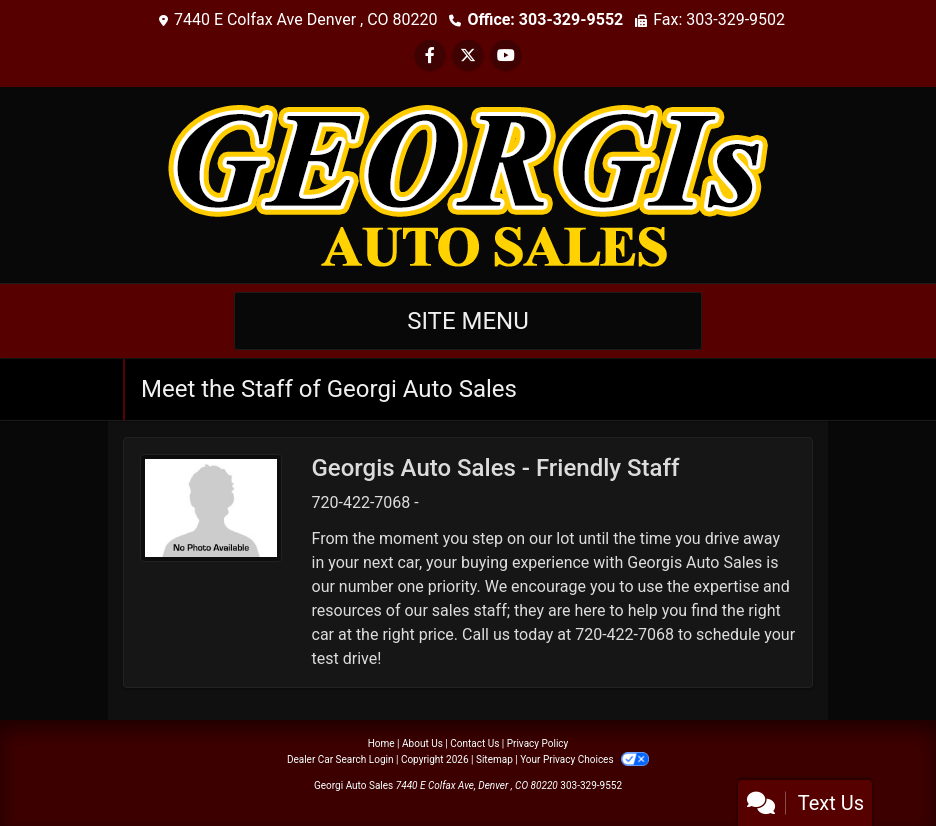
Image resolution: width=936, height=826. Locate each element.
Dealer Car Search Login (340, 759)
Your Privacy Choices (584, 759)
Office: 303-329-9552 (545, 19)
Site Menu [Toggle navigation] (468, 321)
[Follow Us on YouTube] (506, 55)
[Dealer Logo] (468, 183)
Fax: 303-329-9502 (719, 19)
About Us (422, 743)
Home (381, 743)
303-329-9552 (591, 785)
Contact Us (474, 743)
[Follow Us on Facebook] (430, 55)
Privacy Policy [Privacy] (538, 743)
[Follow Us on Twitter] (468, 55)
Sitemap (494, 759)
